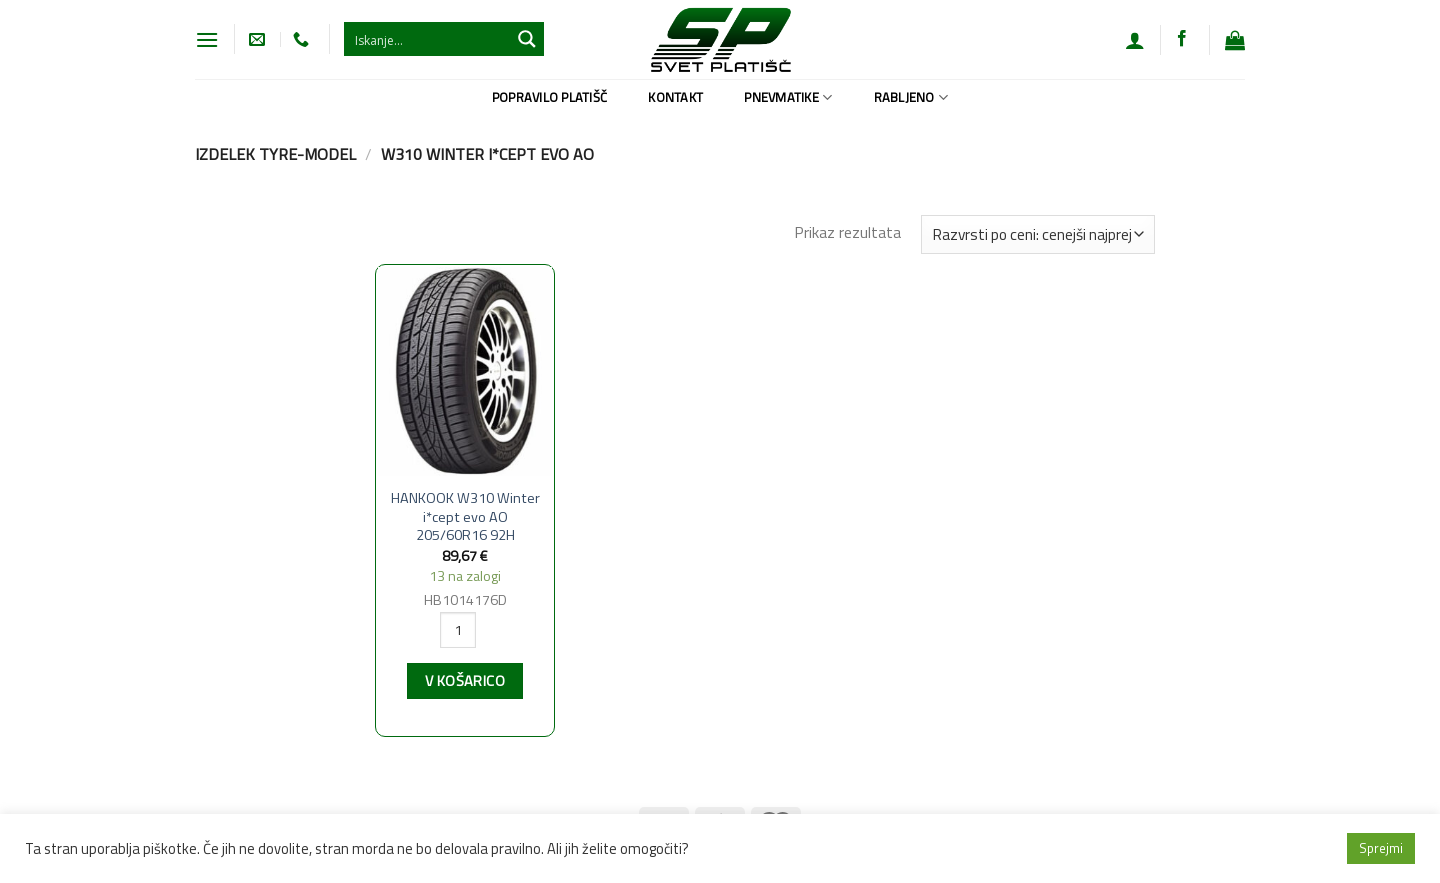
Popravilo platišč (549, 97)
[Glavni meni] (207, 39)
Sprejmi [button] (1381, 848)
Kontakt (675, 97)
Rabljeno (911, 97)
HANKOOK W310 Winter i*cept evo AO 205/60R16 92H (465, 517)
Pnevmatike (788, 97)
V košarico (465, 681)
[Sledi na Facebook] (1182, 39)
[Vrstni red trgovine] (1038, 234)
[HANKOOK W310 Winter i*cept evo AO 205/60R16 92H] (465, 371)
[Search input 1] (428, 39)
